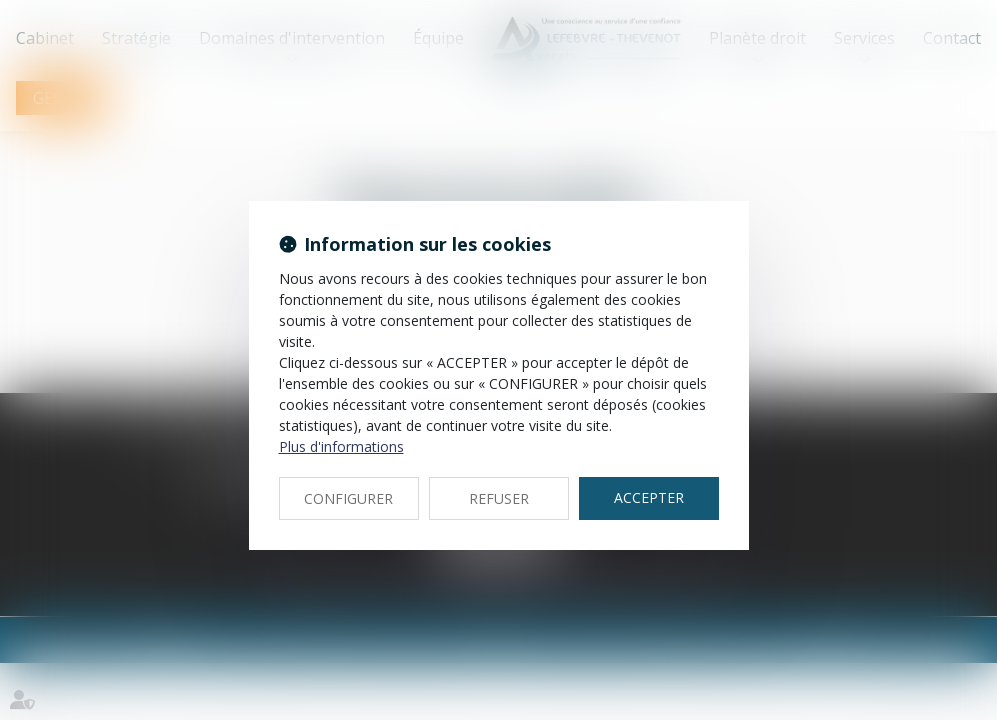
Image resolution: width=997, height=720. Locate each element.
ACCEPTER (649, 497)
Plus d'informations (341, 446)
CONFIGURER (348, 498)
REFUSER (499, 498)
